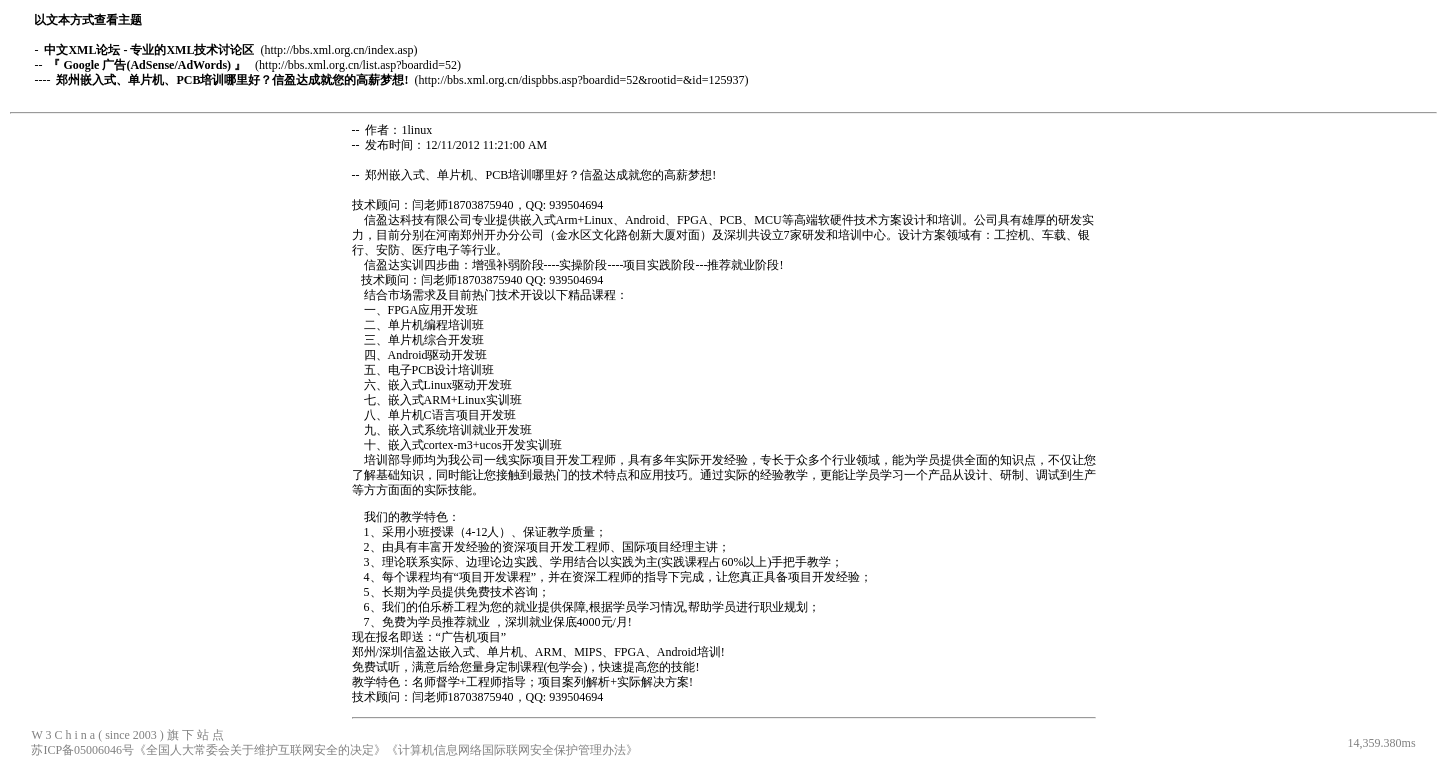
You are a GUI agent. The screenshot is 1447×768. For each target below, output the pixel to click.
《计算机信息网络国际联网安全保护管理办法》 (512, 750)
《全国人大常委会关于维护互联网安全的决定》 (260, 750)
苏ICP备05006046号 (82, 750)
